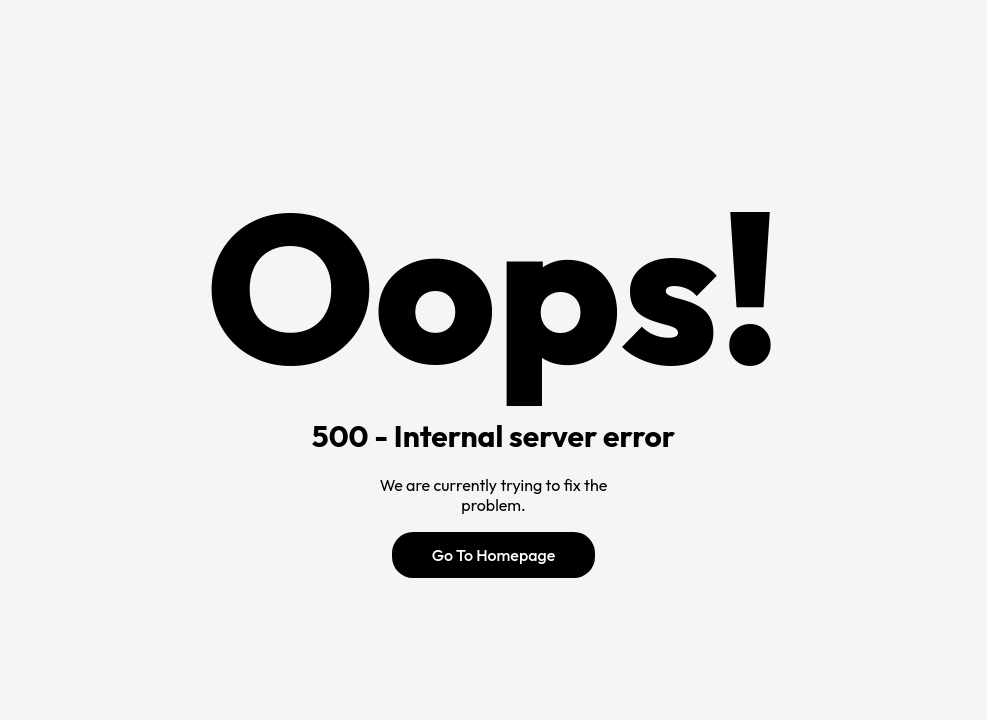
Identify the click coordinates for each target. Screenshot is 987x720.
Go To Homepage (493, 555)
